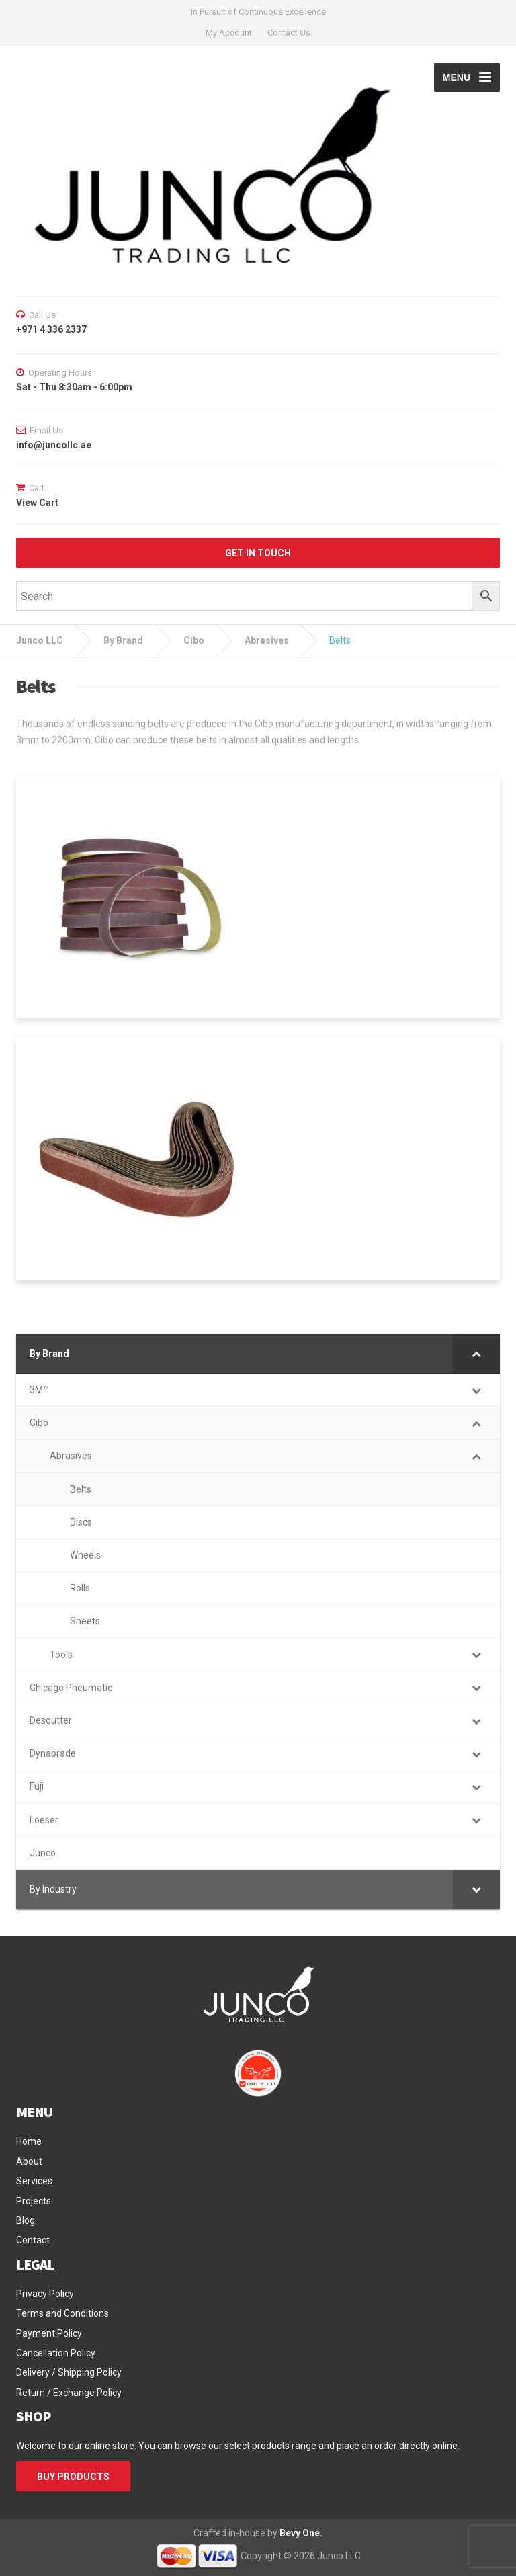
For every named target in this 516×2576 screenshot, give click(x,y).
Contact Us (288, 33)
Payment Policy (49, 2333)
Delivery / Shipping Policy (69, 2372)
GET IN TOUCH (258, 553)
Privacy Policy (45, 2293)
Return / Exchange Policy (69, 2392)
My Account (229, 33)
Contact (33, 2240)
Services (34, 2180)
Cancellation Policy (55, 2353)
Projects (33, 2201)
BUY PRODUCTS (73, 2476)
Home (29, 2141)
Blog (25, 2220)
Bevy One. (301, 2533)
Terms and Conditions (62, 2313)
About (29, 2161)
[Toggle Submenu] (476, 1353)
